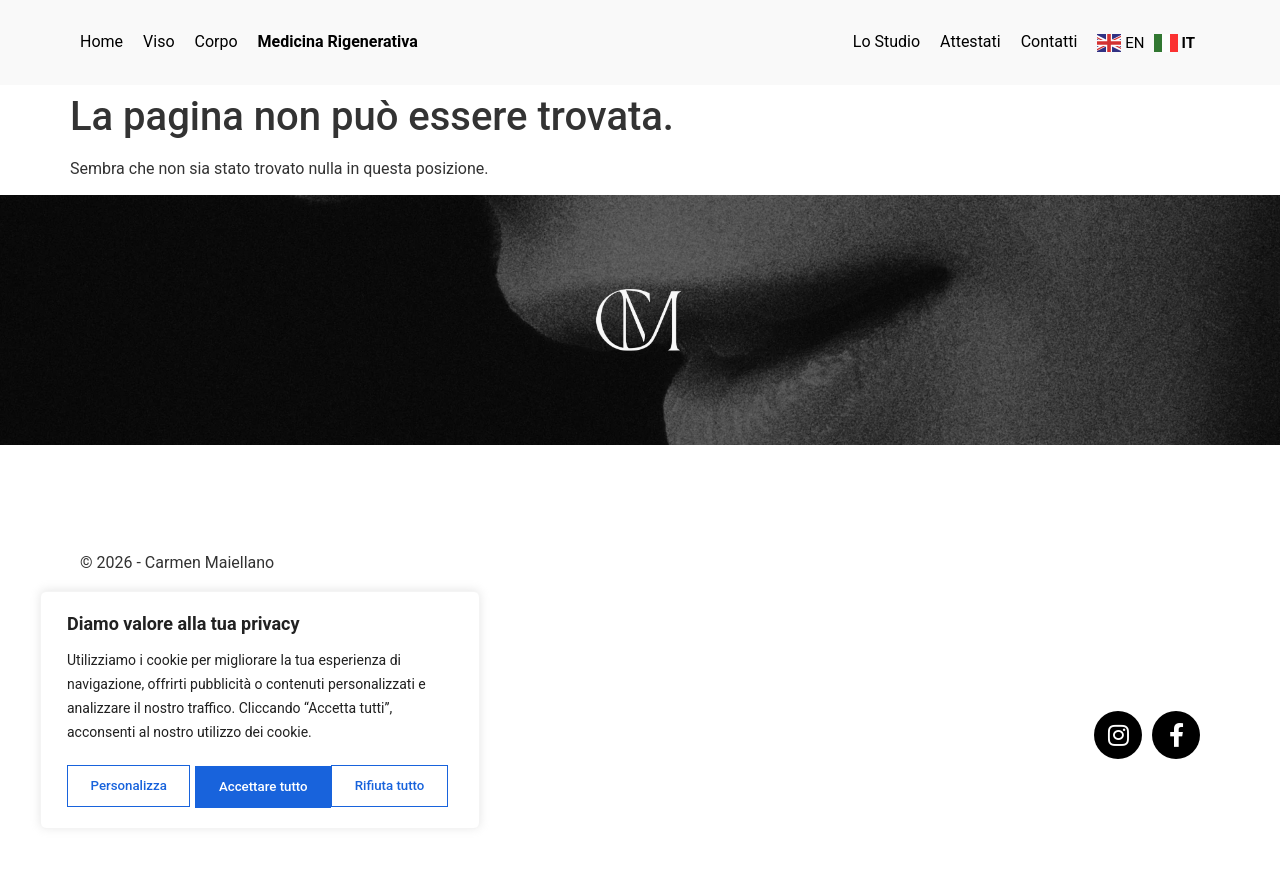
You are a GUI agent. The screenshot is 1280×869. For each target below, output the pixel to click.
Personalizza (127, 787)
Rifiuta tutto (254, 787)
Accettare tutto (386, 787)
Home (101, 41)
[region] (260, 713)
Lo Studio (886, 41)
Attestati (970, 41)
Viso (158, 41)
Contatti (1049, 41)
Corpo (216, 41)
